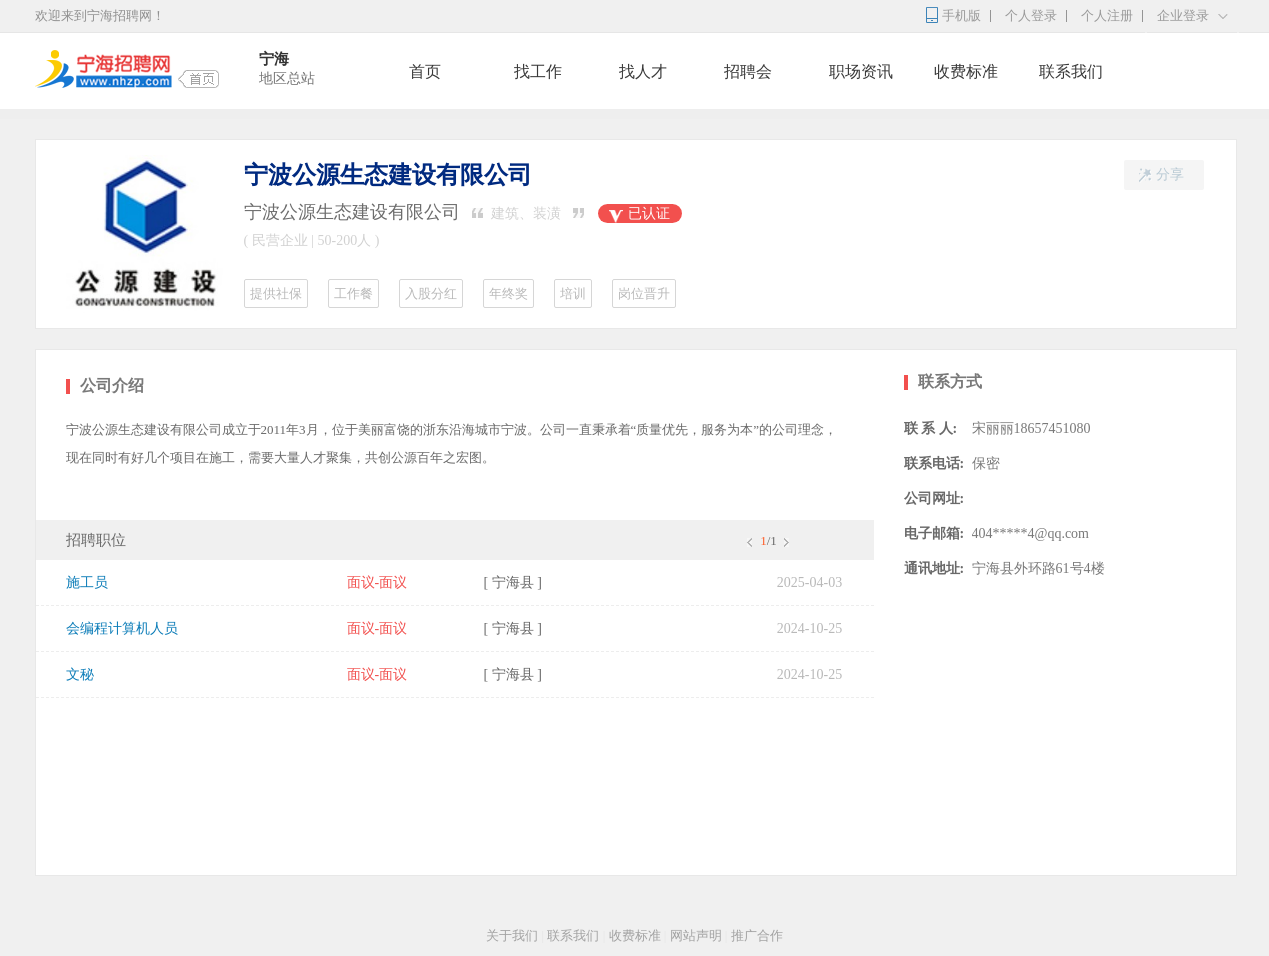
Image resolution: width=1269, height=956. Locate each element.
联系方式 (950, 381)
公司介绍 (112, 385)
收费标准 (966, 71)
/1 (767, 540)
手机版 (961, 15)
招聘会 (748, 71)
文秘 (80, 674)
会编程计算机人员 (122, 628)
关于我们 (512, 935)
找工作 (538, 71)
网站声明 (696, 935)
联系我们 (1071, 71)
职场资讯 (861, 71)
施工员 (87, 582)
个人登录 (1031, 15)
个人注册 (1107, 15)
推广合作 (757, 935)
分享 (1154, 175)
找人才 (643, 71)
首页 (425, 71)
